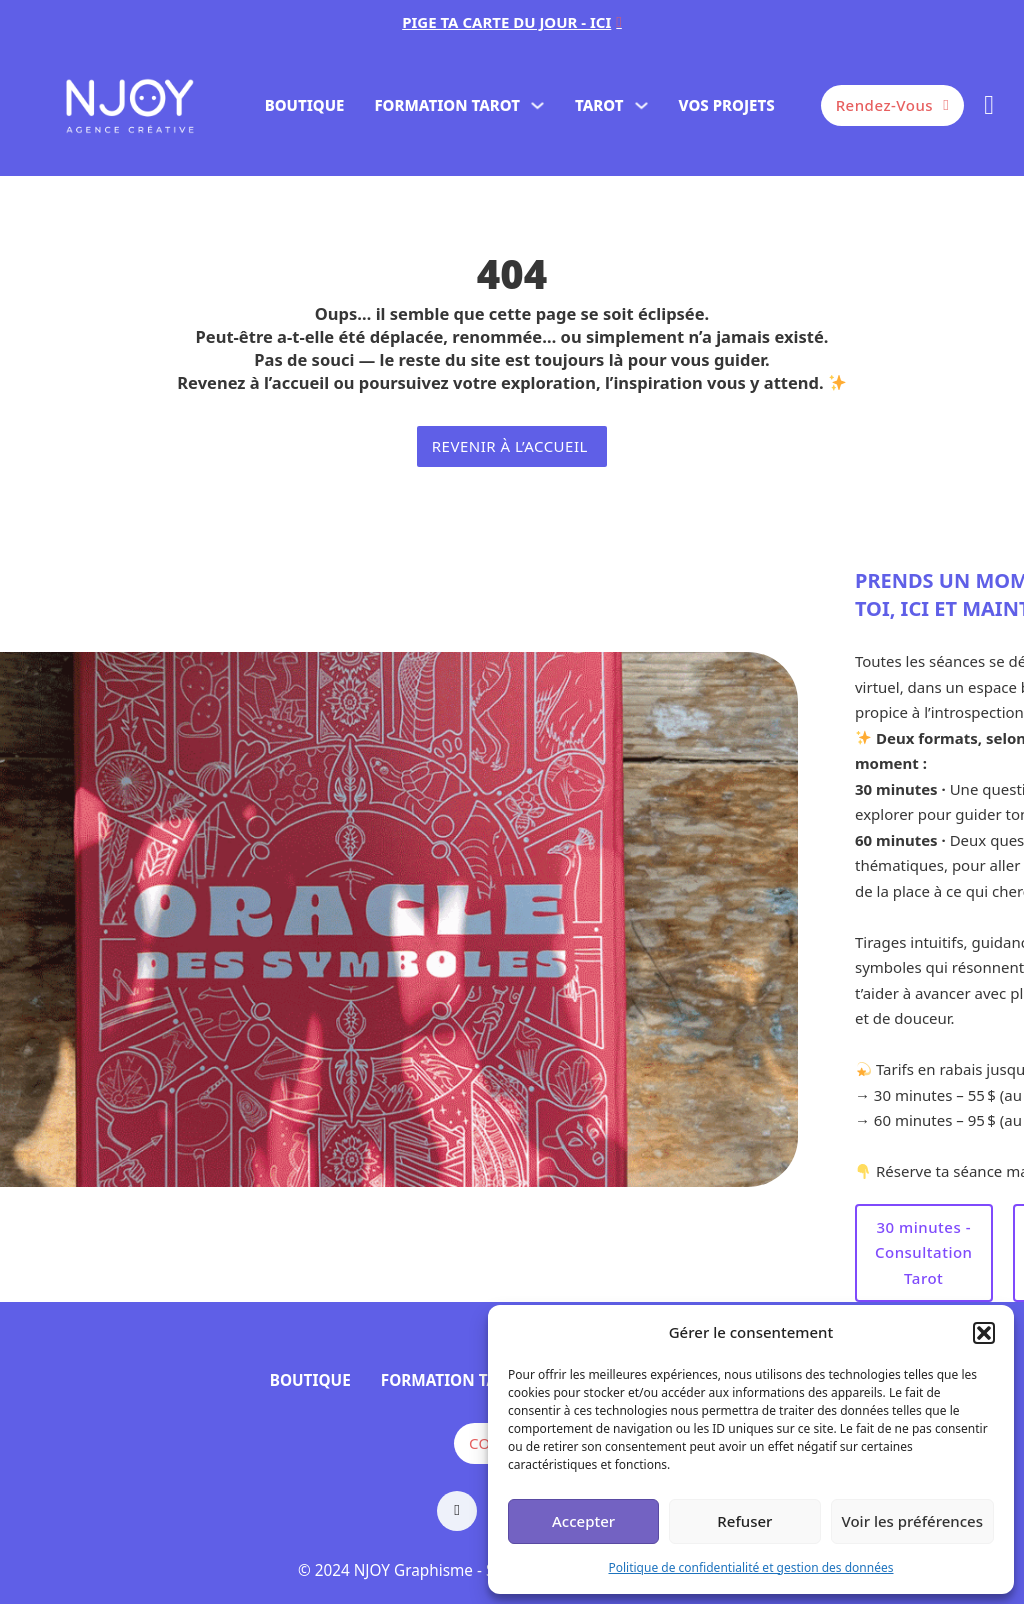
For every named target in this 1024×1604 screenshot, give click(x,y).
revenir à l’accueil (512, 446)
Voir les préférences (912, 1521)
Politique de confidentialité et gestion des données (750, 1567)
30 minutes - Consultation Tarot (924, 1252)
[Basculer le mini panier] (989, 105)
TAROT (599, 105)
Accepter (583, 1521)
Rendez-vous (893, 105)
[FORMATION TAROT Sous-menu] (537, 105)
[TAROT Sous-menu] (641, 105)
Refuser (744, 1521)
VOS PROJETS (727, 105)
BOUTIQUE (305, 105)
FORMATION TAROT (447, 105)
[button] (984, 1333)
